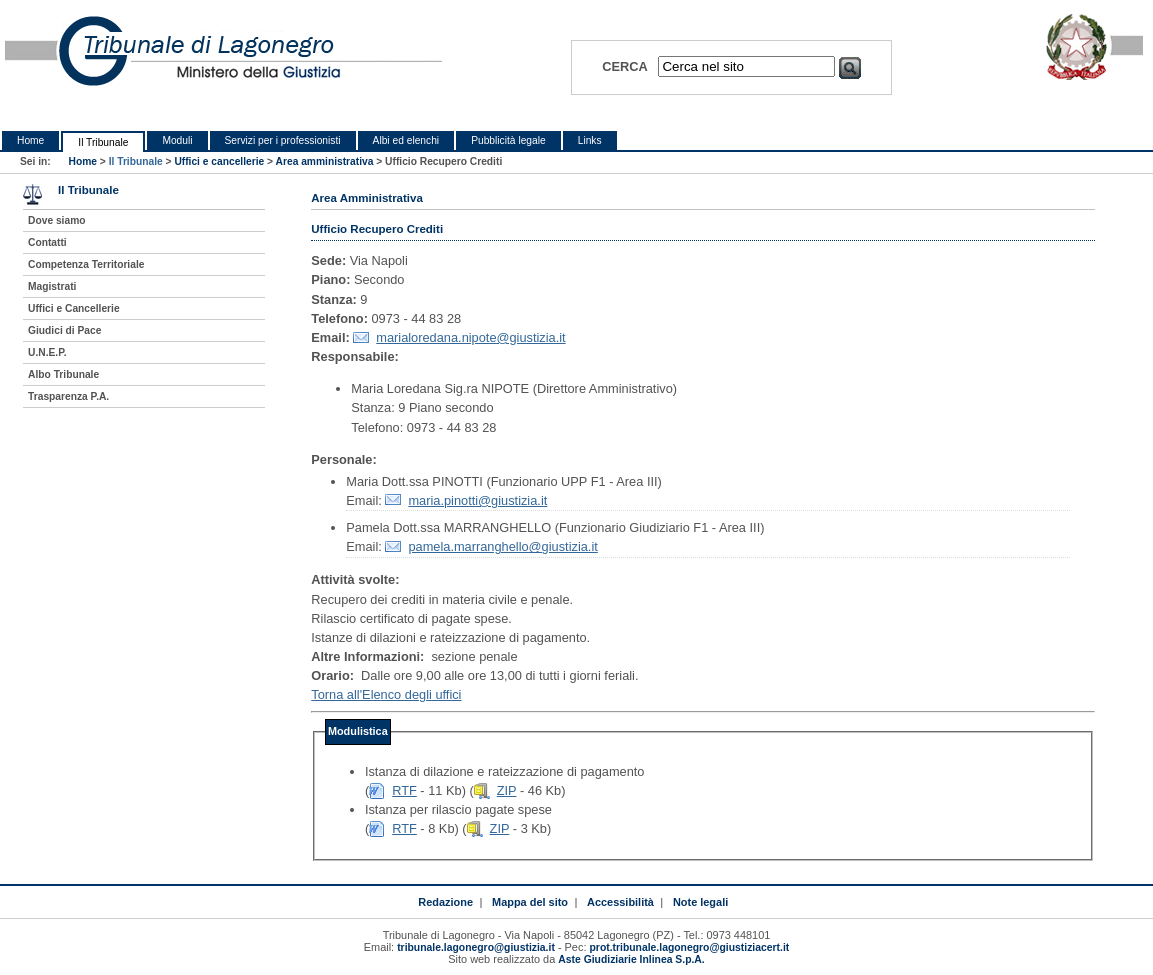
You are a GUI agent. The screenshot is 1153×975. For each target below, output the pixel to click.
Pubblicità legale (508, 140)
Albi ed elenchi (406, 140)
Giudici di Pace (64, 330)
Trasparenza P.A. (68, 396)
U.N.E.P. (47, 352)
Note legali (700, 902)
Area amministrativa (325, 161)
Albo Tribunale (63, 374)
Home (30, 140)
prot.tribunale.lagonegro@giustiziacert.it (690, 947)
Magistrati (52, 286)
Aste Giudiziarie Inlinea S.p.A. (631, 959)
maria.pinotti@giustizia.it (477, 500)
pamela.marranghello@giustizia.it (502, 546)
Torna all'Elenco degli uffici (386, 694)
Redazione (445, 902)
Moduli (177, 140)
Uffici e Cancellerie (74, 308)
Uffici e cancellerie (219, 161)
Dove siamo (56, 220)
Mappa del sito (530, 902)
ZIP (507, 790)
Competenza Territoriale (86, 264)
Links (590, 140)
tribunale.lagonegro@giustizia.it (476, 947)
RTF (404, 790)
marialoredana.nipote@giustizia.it (470, 337)
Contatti (47, 242)
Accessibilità (620, 902)
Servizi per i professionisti (283, 140)
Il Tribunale (103, 142)
